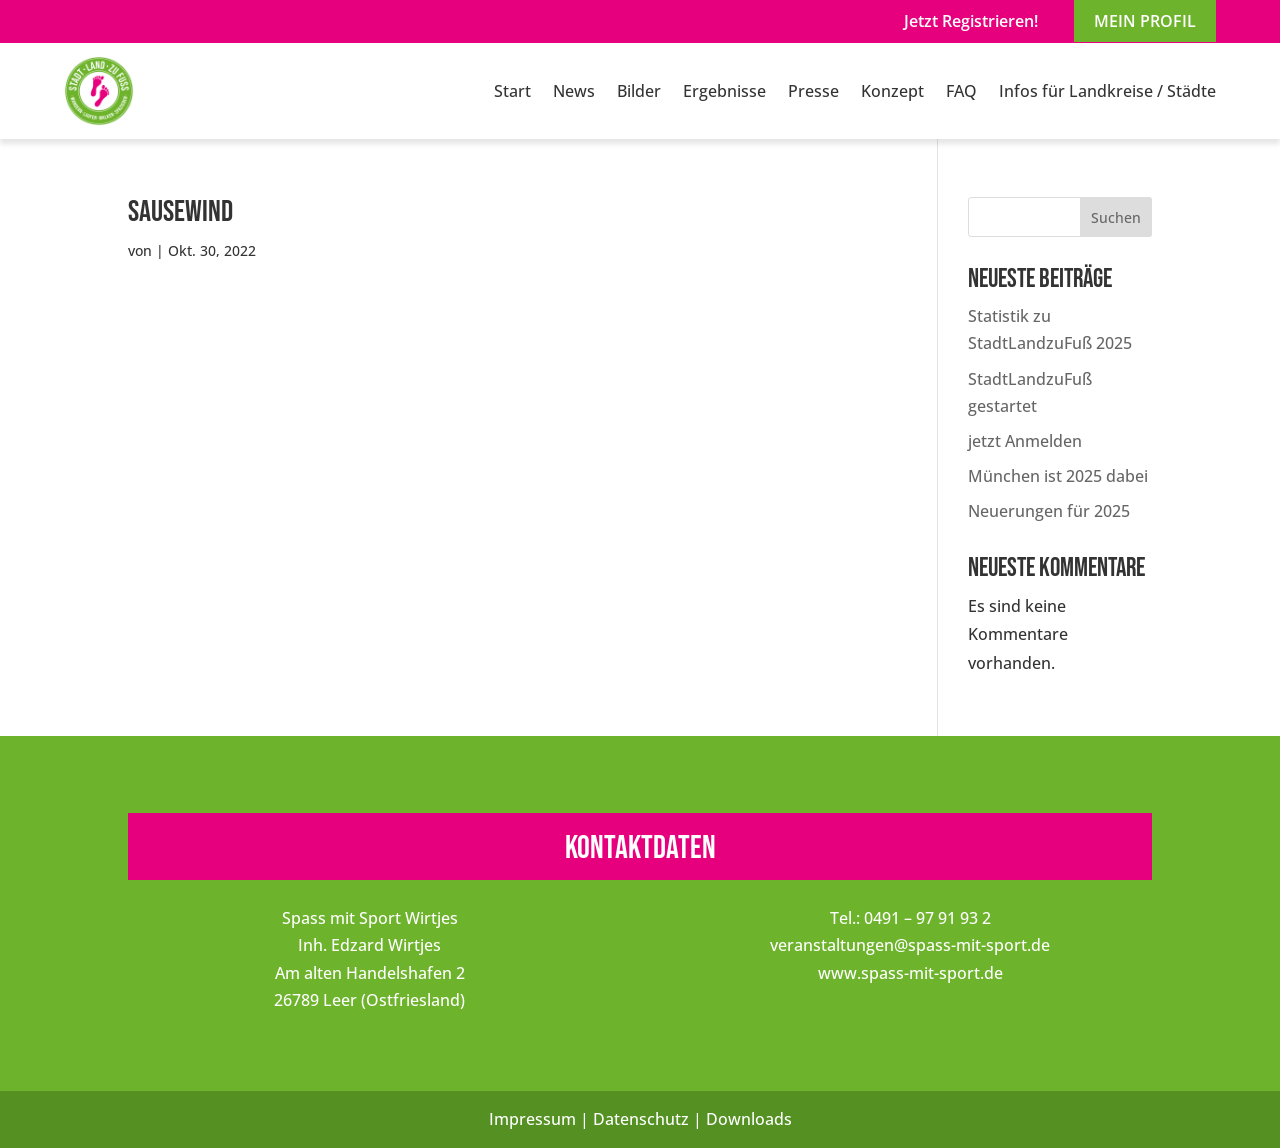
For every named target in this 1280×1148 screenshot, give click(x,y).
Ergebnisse (724, 91)
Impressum (532, 1119)
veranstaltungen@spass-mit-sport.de (910, 945)
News (574, 91)
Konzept (892, 91)
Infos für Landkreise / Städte (1107, 91)
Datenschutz (641, 1119)
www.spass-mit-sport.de (910, 973)
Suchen (1116, 217)
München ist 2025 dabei (1058, 476)
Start (512, 91)
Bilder (639, 91)
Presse (813, 91)
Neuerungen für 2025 (1049, 511)
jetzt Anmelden (1025, 441)
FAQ (961, 91)
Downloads (749, 1119)
